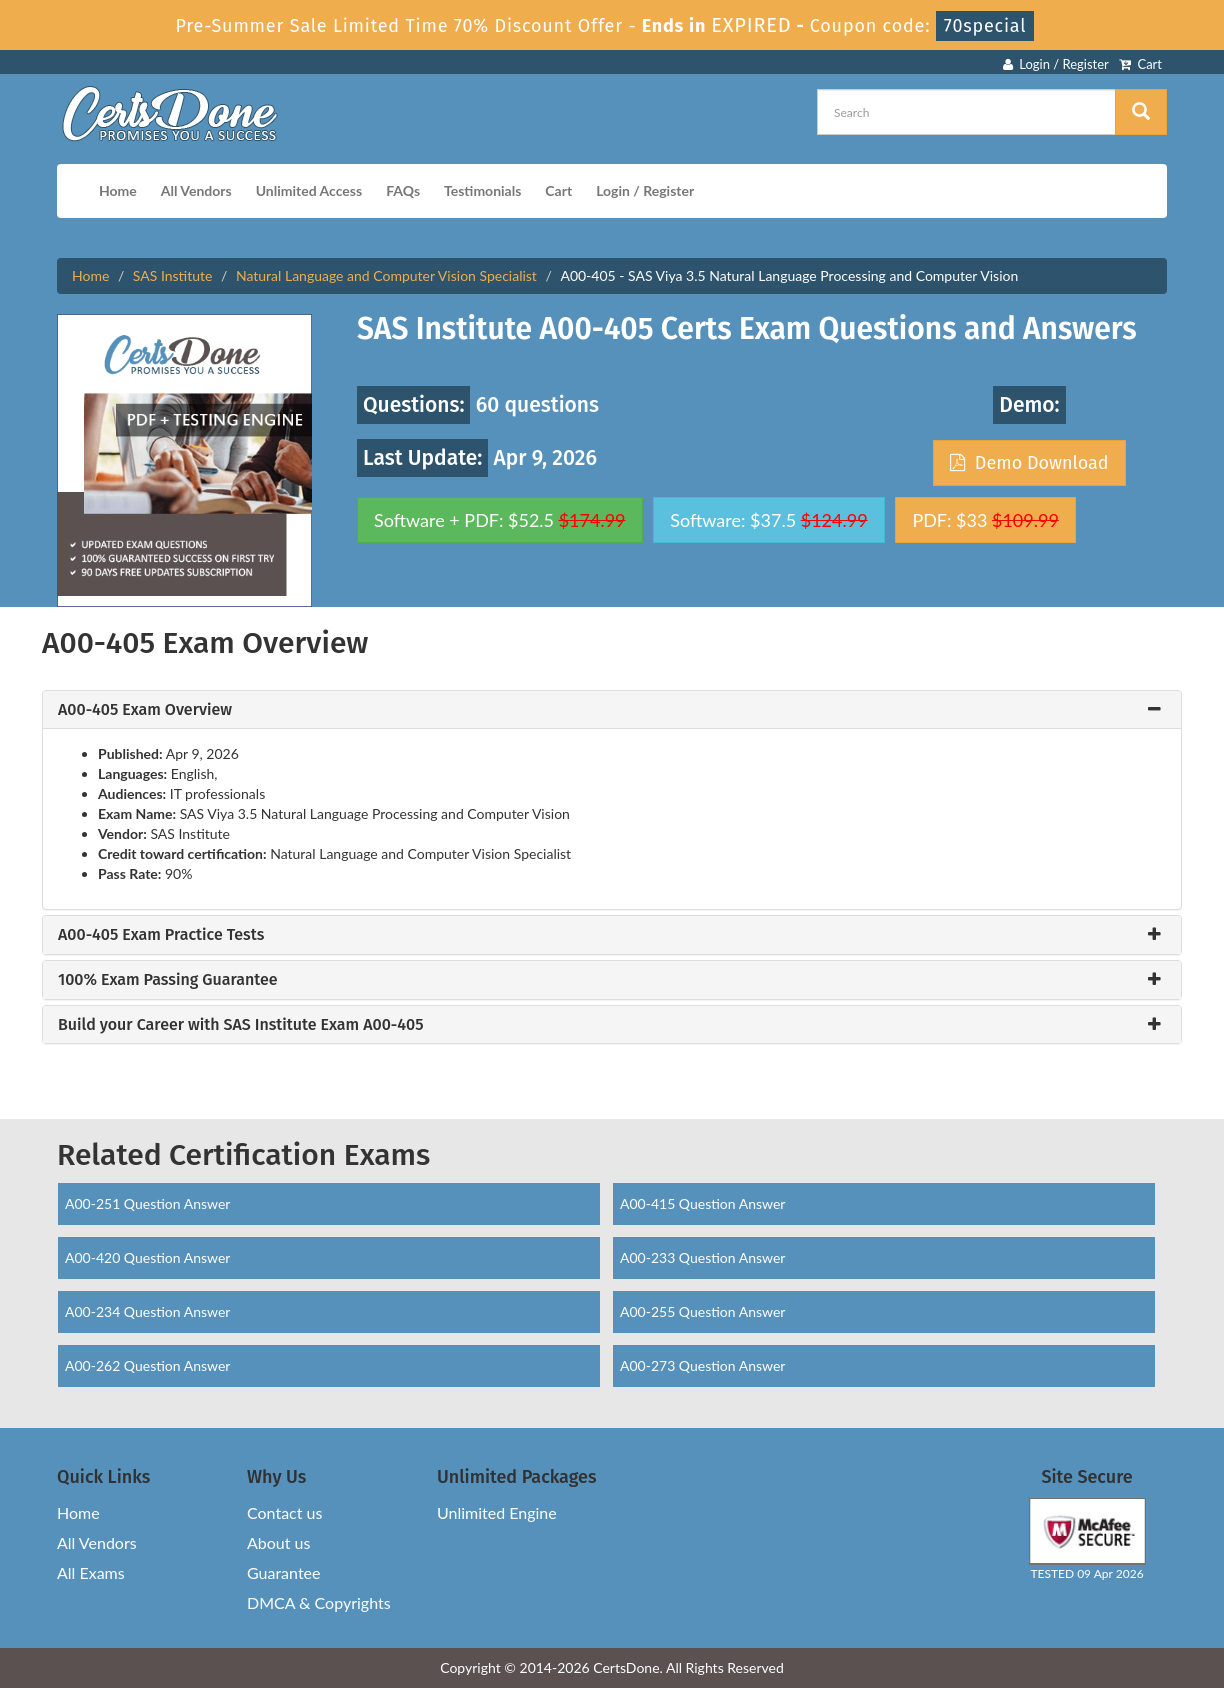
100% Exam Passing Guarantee (168, 980)
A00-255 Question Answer (702, 1311)
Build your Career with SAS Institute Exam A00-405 (240, 1025)
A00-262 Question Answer (147, 1365)
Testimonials (482, 190)
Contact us (284, 1512)
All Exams (91, 1572)
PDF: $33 (985, 520)
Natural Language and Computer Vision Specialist (386, 275)
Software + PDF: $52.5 (500, 520)
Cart (1140, 64)
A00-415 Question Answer (702, 1203)
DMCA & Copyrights (319, 1602)
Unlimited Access (309, 190)
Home (118, 190)
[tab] (612, 710)
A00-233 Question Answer (702, 1257)
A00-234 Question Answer (147, 1311)
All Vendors (196, 190)
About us (278, 1542)
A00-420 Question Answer (147, 1257)
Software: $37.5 (768, 520)
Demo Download (1029, 463)
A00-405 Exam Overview (145, 710)
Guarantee (283, 1572)
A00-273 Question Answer (702, 1365)
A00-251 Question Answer (147, 1203)
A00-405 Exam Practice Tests (161, 935)
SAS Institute (173, 275)
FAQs (403, 190)
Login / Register (1056, 64)
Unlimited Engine (497, 1512)
